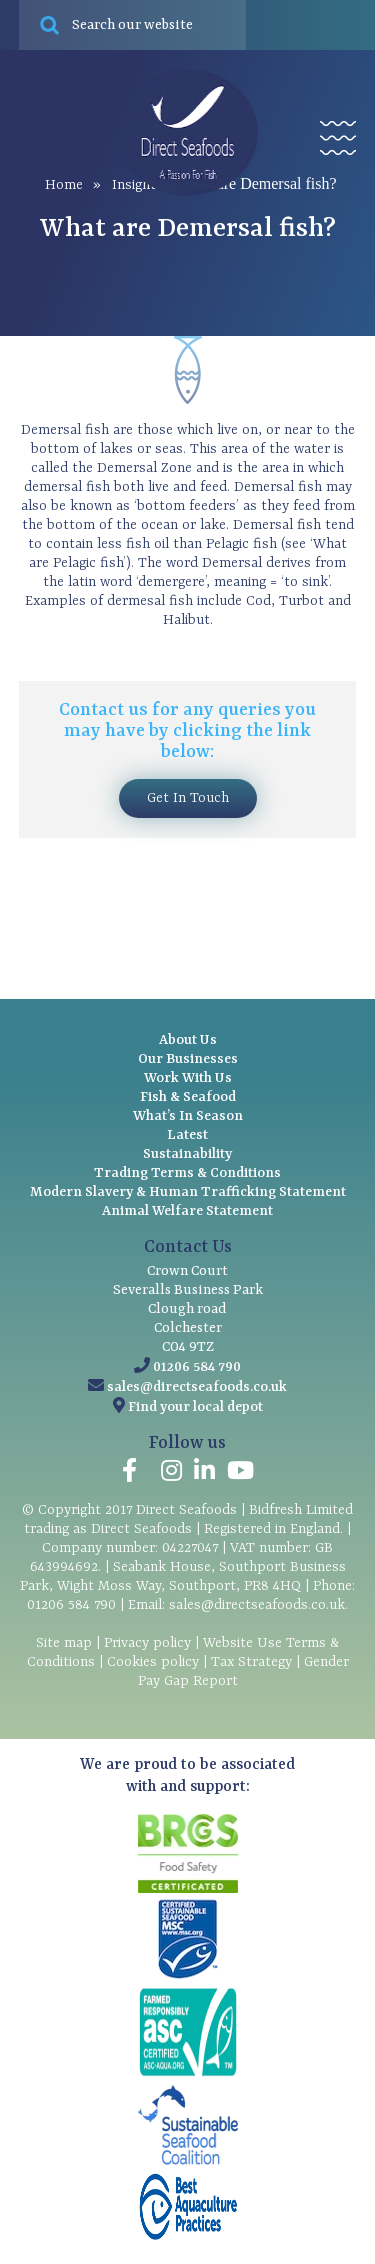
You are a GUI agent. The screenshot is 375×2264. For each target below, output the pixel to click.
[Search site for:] (133, 25)
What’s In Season (188, 1116)
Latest (187, 1135)
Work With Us (188, 1078)
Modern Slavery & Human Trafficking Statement (188, 1192)
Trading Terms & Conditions (187, 1173)
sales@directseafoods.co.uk (197, 1387)
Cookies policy (153, 1662)
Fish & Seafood (188, 1097)
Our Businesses (188, 1059)
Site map (64, 1643)
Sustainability (187, 1154)
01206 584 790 (197, 1367)
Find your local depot (195, 1407)
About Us (188, 1040)
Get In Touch (188, 798)
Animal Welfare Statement (187, 1211)
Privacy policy (147, 1643)
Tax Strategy (251, 1662)
